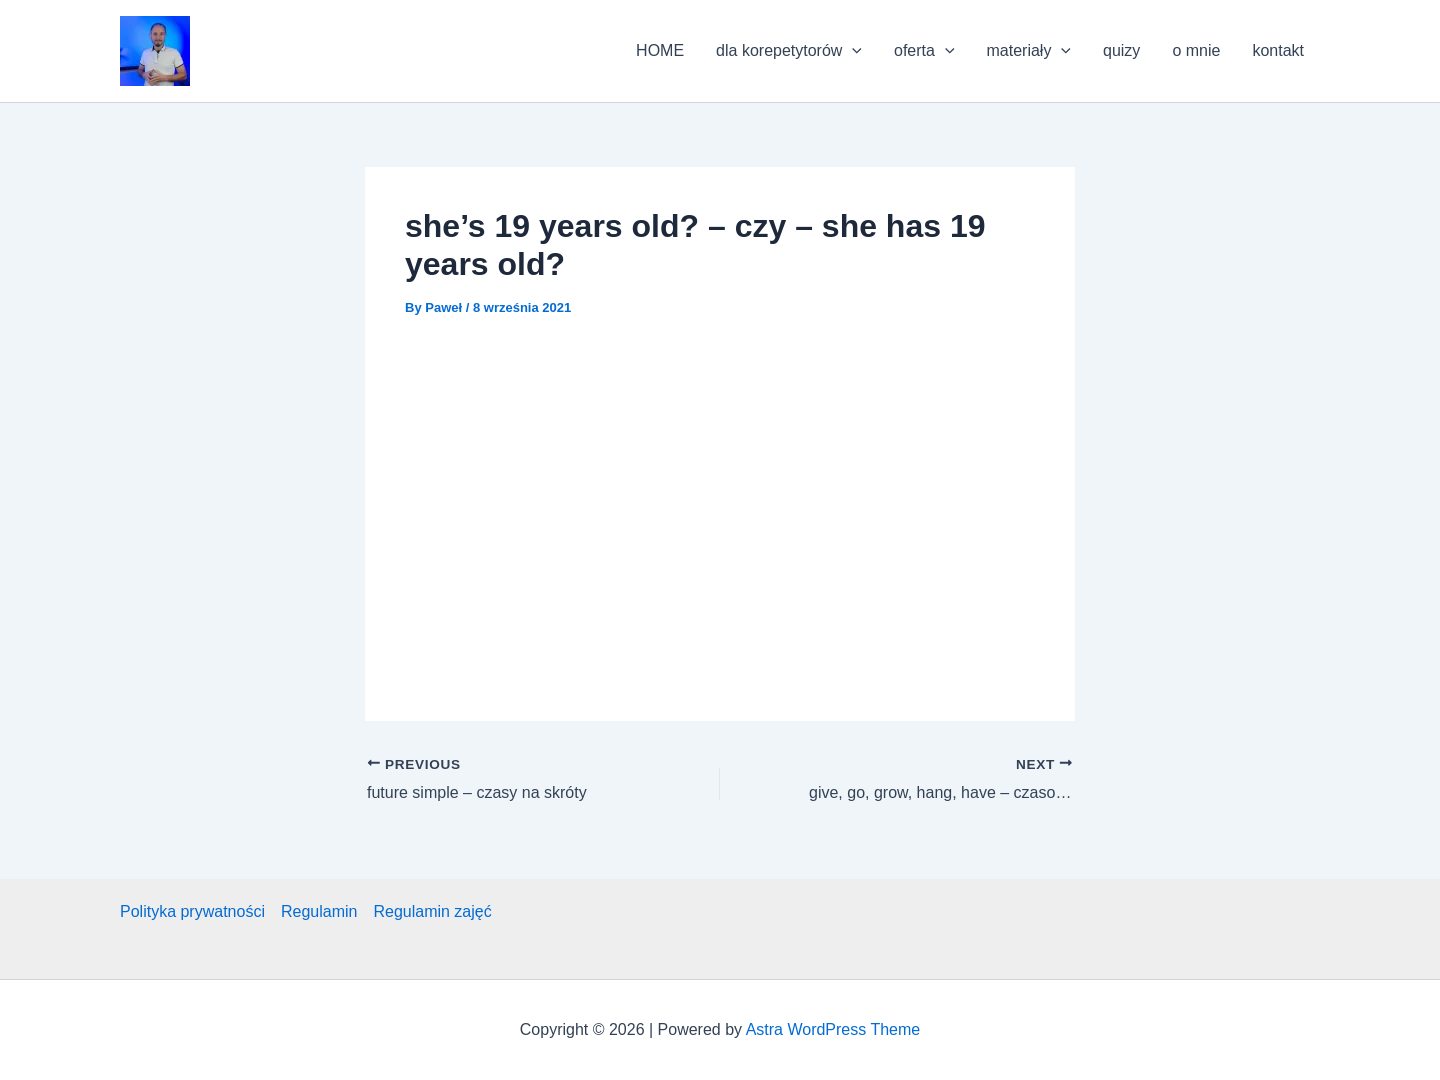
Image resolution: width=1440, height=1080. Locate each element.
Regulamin (319, 911)
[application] (852, 51)
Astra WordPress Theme (833, 1029)
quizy (1121, 50)
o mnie (1196, 50)
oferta (924, 51)
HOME (660, 50)
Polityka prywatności (192, 911)
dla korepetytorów (789, 51)
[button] (155, 51)
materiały (1029, 51)
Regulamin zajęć (432, 911)
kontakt (1278, 50)
